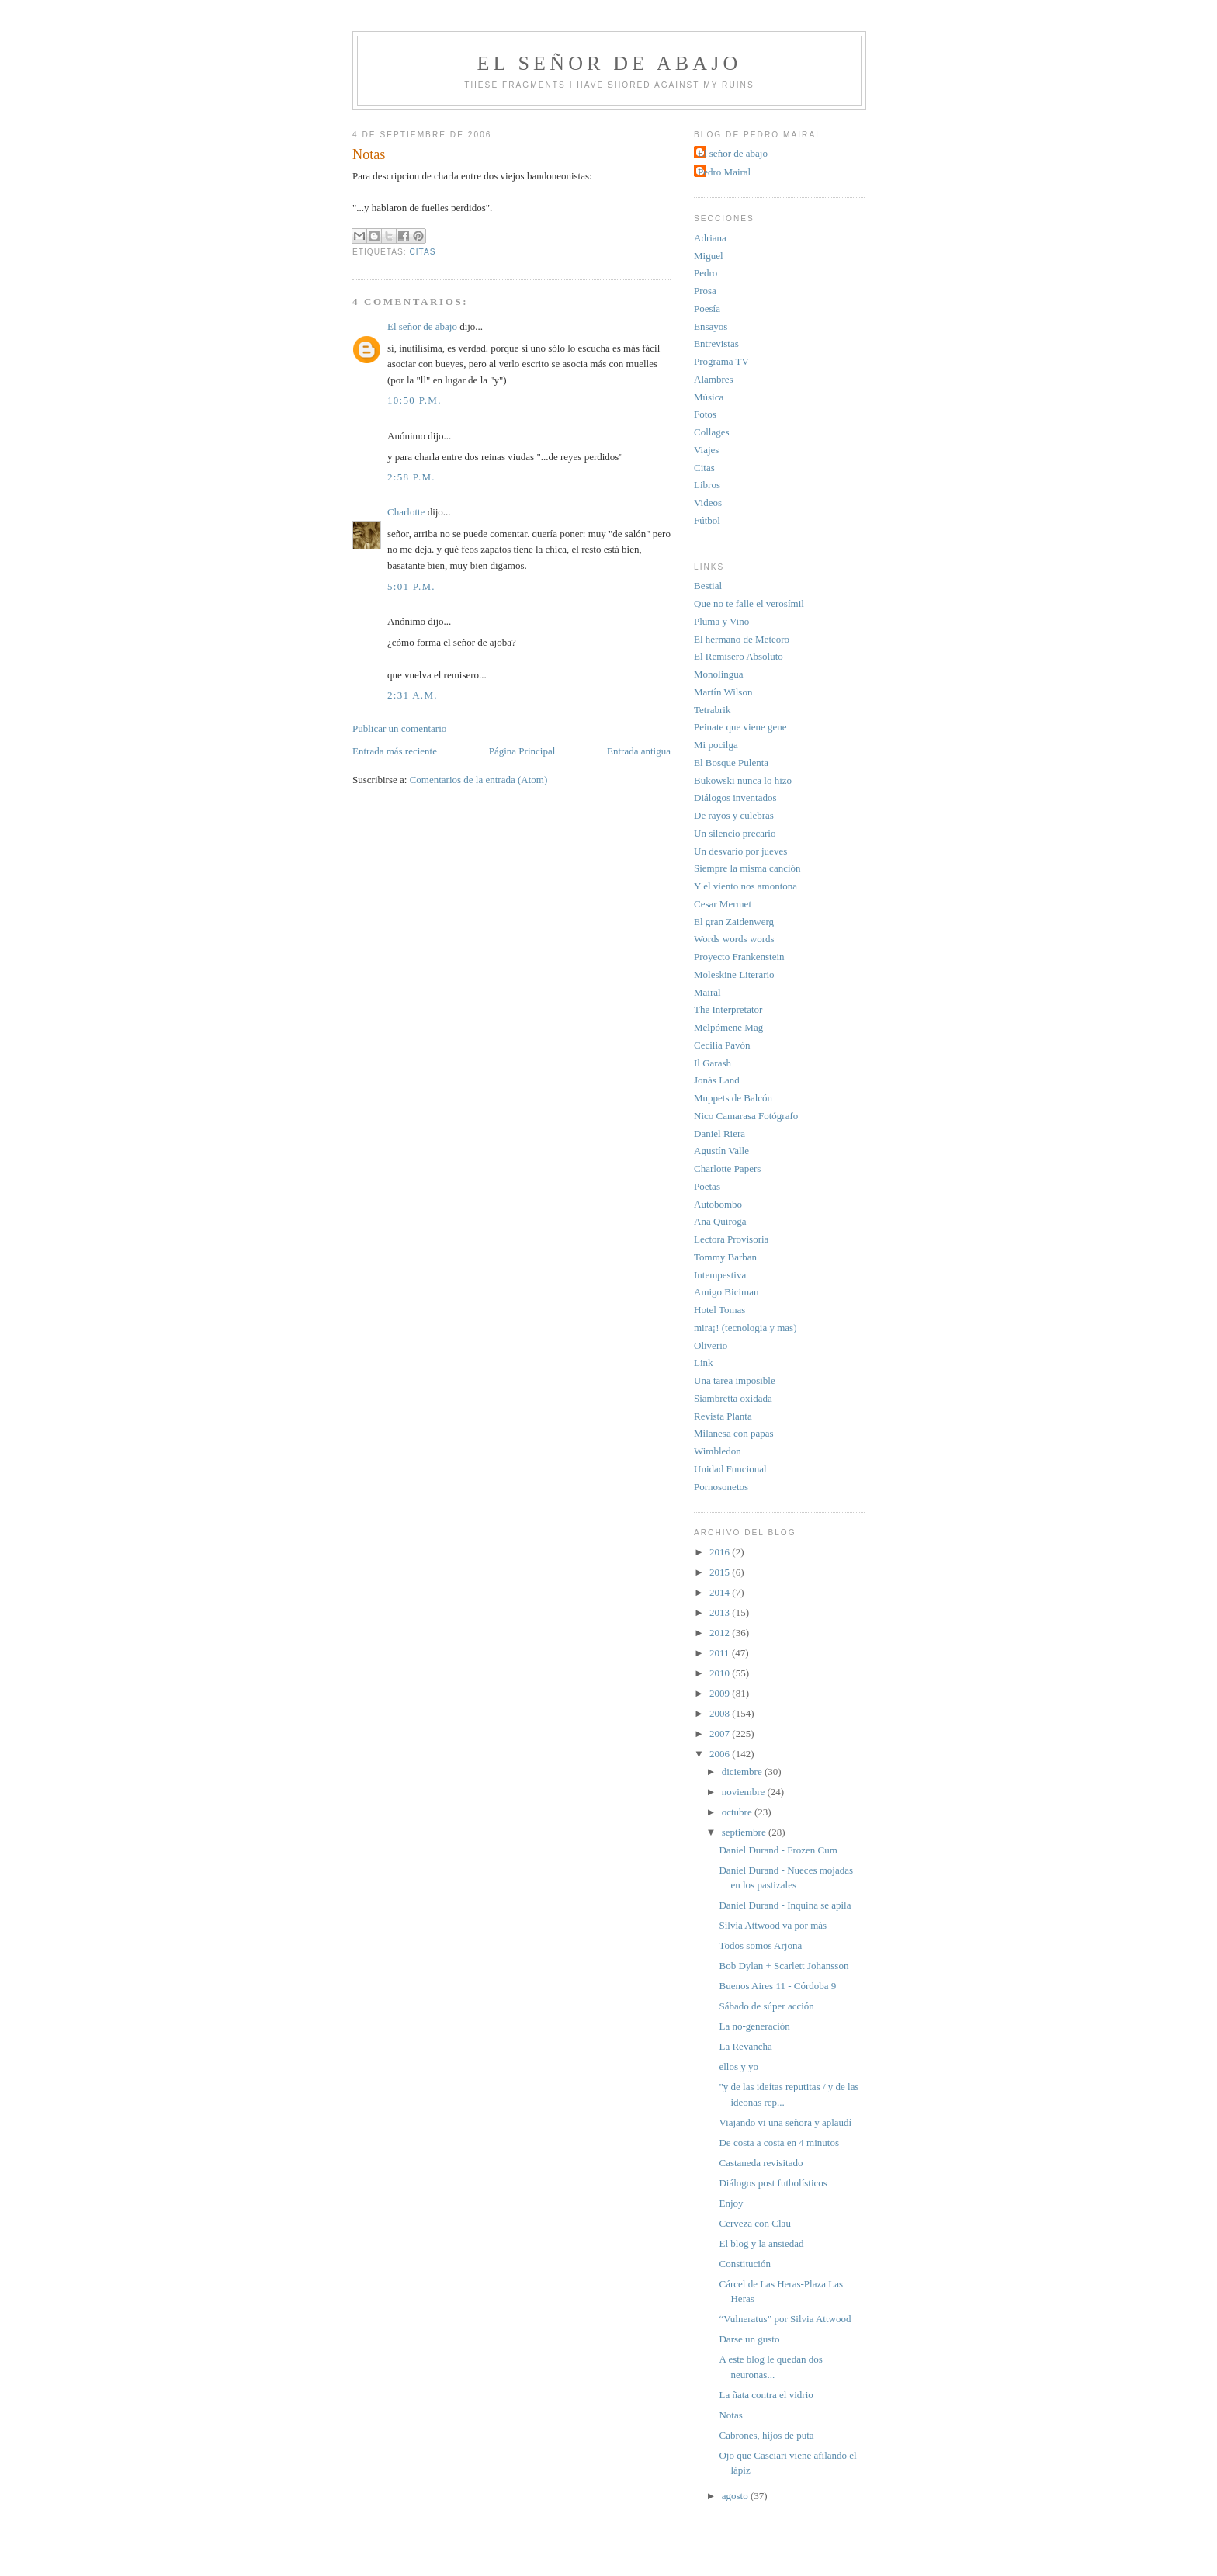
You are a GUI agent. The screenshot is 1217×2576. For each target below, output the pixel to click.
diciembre (743, 1771)
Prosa (705, 290)
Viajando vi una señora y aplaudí (785, 2122)
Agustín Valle (721, 1150)
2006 (720, 1754)
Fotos (705, 414)
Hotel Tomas (719, 1310)
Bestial (708, 585)
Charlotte (406, 512)
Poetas (707, 1186)
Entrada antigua (639, 751)
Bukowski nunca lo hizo (743, 780)
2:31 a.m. (412, 695)
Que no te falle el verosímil (749, 603)
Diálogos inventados (735, 797)
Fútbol (707, 520)
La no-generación (754, 2026)
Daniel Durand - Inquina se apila (785, 1905)
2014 (720, 1592)
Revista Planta (723, 1416)
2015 (720, 1572)
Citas (704, 467)
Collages (712, 432)
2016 (720, 1552)
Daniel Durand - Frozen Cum (778, 1850)
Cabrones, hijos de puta (766, 2435)
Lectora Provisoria (731, 1239)
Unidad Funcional (730, 1469)
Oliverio (710, 1345)
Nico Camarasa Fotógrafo (746, 1116)
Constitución (744, 2263)
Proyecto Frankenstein (739, 956)
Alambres (713, 379)
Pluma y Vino (721, 621)
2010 (720, 1673)
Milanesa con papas (734, 1433)
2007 (720, 1733)
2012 (720, 1632)
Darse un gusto (749, 2339)
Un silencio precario (734, 833)
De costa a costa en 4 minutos (779, 2142)
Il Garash (712, 1063)
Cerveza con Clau (754, 2223)
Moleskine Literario (734, 974)
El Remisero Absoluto (738, 656)
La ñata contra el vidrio (766, 2395)
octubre (738, 1812)
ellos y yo (738, 2066)
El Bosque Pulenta (731, 762)
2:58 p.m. (411, 477)
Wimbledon (717, 1451)
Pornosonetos (721, 1487)
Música (708, 397)
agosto (736, 2495)
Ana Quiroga (720, 1221)
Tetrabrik (712, 710)
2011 (720, 1653)
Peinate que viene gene (740, 727)
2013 (720, 1612)
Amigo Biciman (726, 1292)
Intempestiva (720, 1275)
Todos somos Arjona (760, 1945)
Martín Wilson (723, 692)
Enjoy (731, 2203)
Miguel (708, 256)
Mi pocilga (716, 745)
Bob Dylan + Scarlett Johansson (783, 1965)
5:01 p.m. (411, 586)
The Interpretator (728, 1009)
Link (703, 1362)
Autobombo (718, 1204)
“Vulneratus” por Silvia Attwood (785, 2319)
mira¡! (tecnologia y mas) (745, 1327)
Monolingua (719, 674)
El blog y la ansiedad (761, 2243)
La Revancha (745, 2046)
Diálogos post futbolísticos (773, 2183)
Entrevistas (716, 343)
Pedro (705, 273)
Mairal (707, 992)
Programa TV (721, 361)
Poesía (707, 308)
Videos (708, 502)
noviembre (745, 1792)
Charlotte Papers (727, 1168)
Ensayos (710, 326)
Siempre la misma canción (747, 868)
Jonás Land (717, 1080)
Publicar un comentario (399, 728)
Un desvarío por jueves (740, 851)
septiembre (745, 1832)
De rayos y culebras (734, 815)
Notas (730, 2415)
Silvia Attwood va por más (773, 1925)
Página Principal (522, 751)
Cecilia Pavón (722, 1045)
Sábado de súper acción (766, 2006)
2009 (720, 1693)
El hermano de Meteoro (741, 639)
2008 (720, 1713)
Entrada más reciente (394, 751)
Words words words (734, 939)
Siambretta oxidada (733, 1398)
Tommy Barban (725, 1257)
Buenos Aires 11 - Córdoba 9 (777, 1986)
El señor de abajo (609, 63)
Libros (707, 485)
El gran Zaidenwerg (734, 921)
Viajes (706, 450)
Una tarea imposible (734, 1380)
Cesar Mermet (722, 904)
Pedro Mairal (724, 172)
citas (422, 252)
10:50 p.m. (414, 400)
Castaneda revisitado (761, 2163)
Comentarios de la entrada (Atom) (479, 779)
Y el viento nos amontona (745, 886)
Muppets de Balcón (733, 1098)
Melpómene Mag (728, 1027)
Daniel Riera (719, 1133)
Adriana (710, 238)
